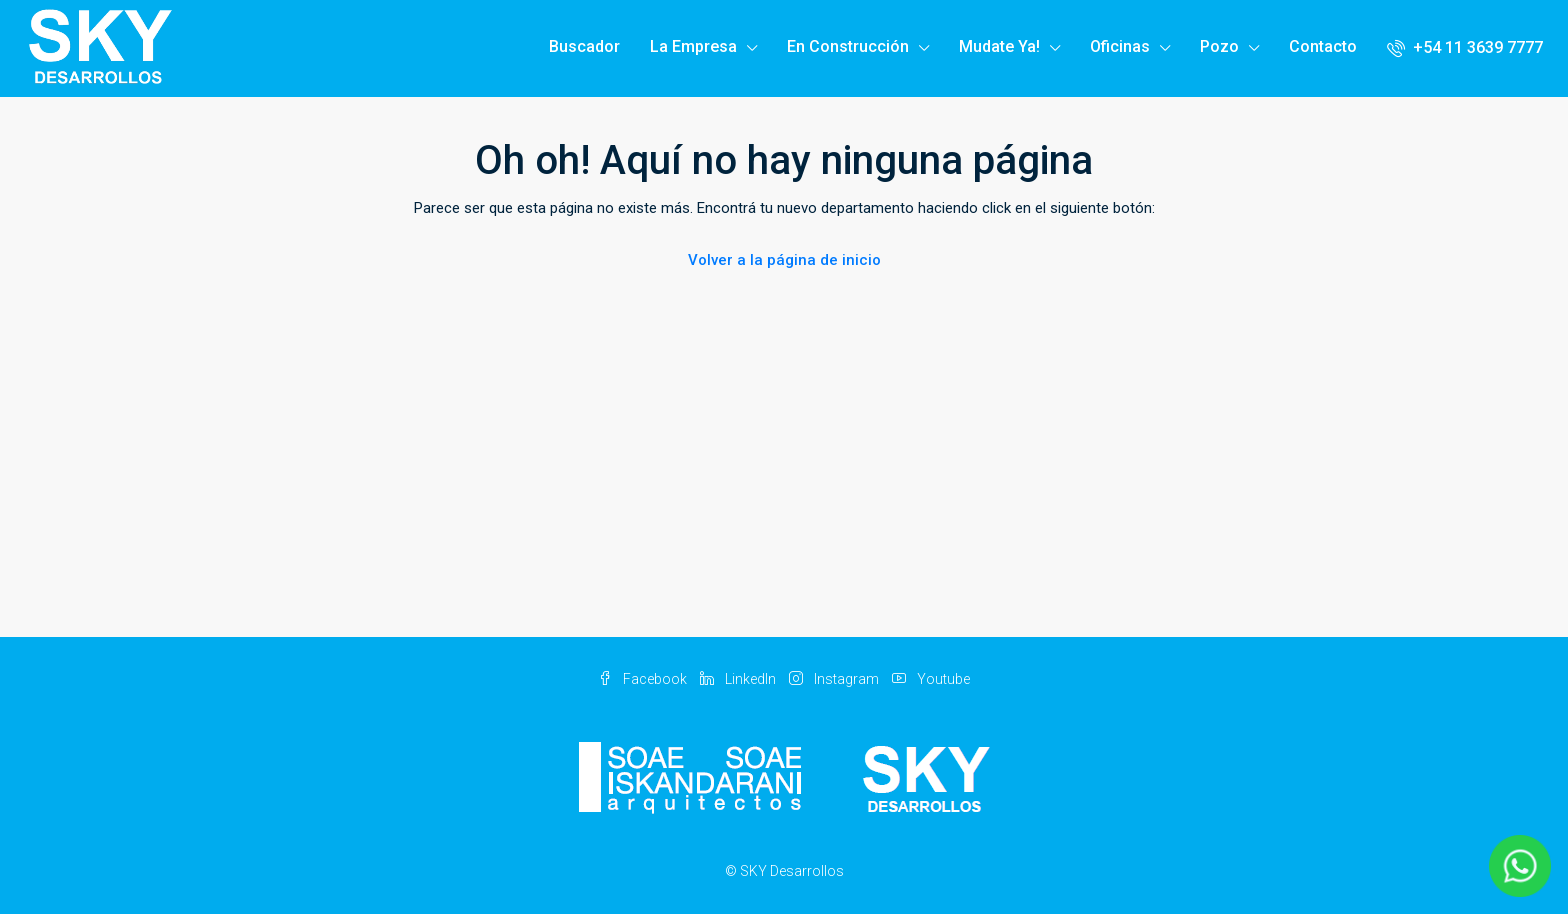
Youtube (931, 679)
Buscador (584, 46)
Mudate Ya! (999, 46)
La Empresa (693, 46)
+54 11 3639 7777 (1465, 47)
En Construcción (848, 46)
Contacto (1323, 46)
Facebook (644, 679)
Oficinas (1120, 46)
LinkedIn (739, 679)
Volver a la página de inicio (784, 260)
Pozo (1219, 46)
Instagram (835, 679)
